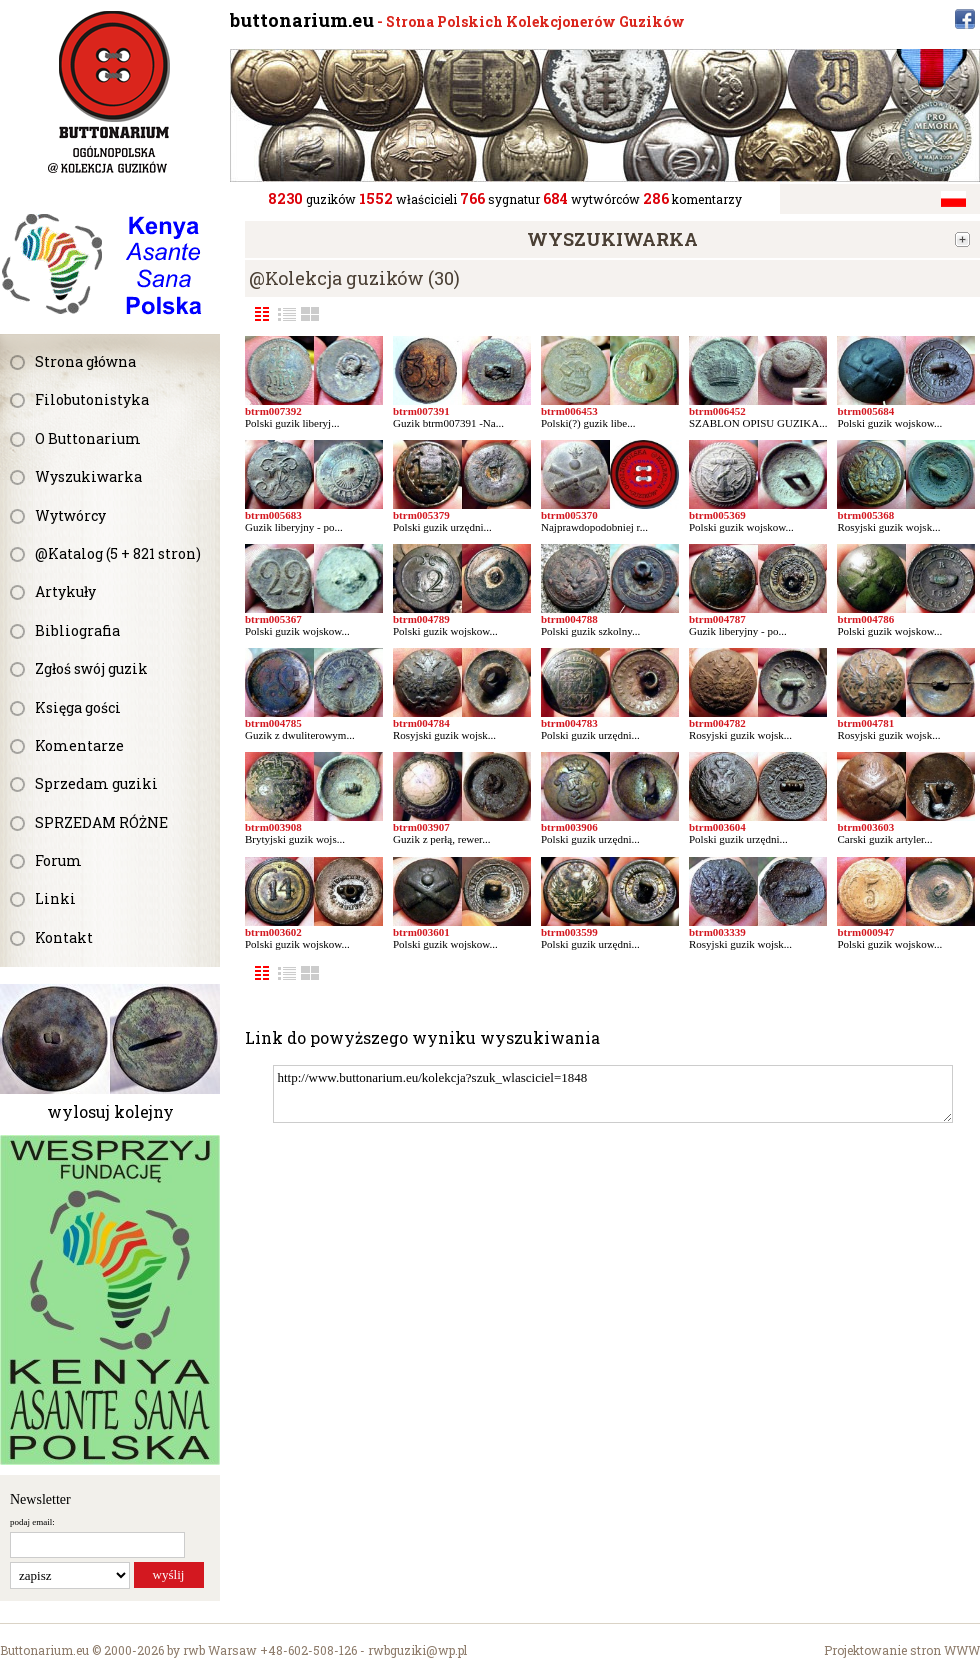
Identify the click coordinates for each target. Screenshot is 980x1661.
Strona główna (85, 361)
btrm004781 (865, 723)
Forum (58, 860)
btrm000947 (865, 932)
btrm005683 (273, 515)
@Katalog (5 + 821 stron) (118, 553)
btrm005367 (273, 619)
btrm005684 (865, 411)
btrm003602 (273, 932)
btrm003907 (421, 827)
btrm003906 (569, 827)
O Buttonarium (88, 438)
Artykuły (65, 591)
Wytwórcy (70, 515)
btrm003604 (717, 827)
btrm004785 (273, 723)
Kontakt (64, 937)
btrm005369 (717, 515)
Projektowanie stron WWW (902, 1650)
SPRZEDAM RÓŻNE (101, 822)
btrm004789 (421, 619)
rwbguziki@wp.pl (417, 1650)
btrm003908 (273, 827)
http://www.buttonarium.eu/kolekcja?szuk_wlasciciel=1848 (613, 1094)
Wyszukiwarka (88, 476)
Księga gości (78, 707)
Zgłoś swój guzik (91, 668)
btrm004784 (421, 723)
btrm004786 (865, 619)
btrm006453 (569, 411)
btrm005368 (865, 515)
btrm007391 (421, 411)
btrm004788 (569, 619)
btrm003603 (865, 827)
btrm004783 (569, 723)
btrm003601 (421, 932)
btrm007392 (273, 411)
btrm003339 (717, 932)
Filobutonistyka (92, 399)
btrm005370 (569, 515)
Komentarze (79, 745)
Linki (55, 898)
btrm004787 (717, 619)
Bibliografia (77, 630)
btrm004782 (717, 723)
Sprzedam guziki (96, 783)
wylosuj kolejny (110, 1111)
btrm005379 (421, 515)
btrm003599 (569, 932)
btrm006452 (717, 411)
